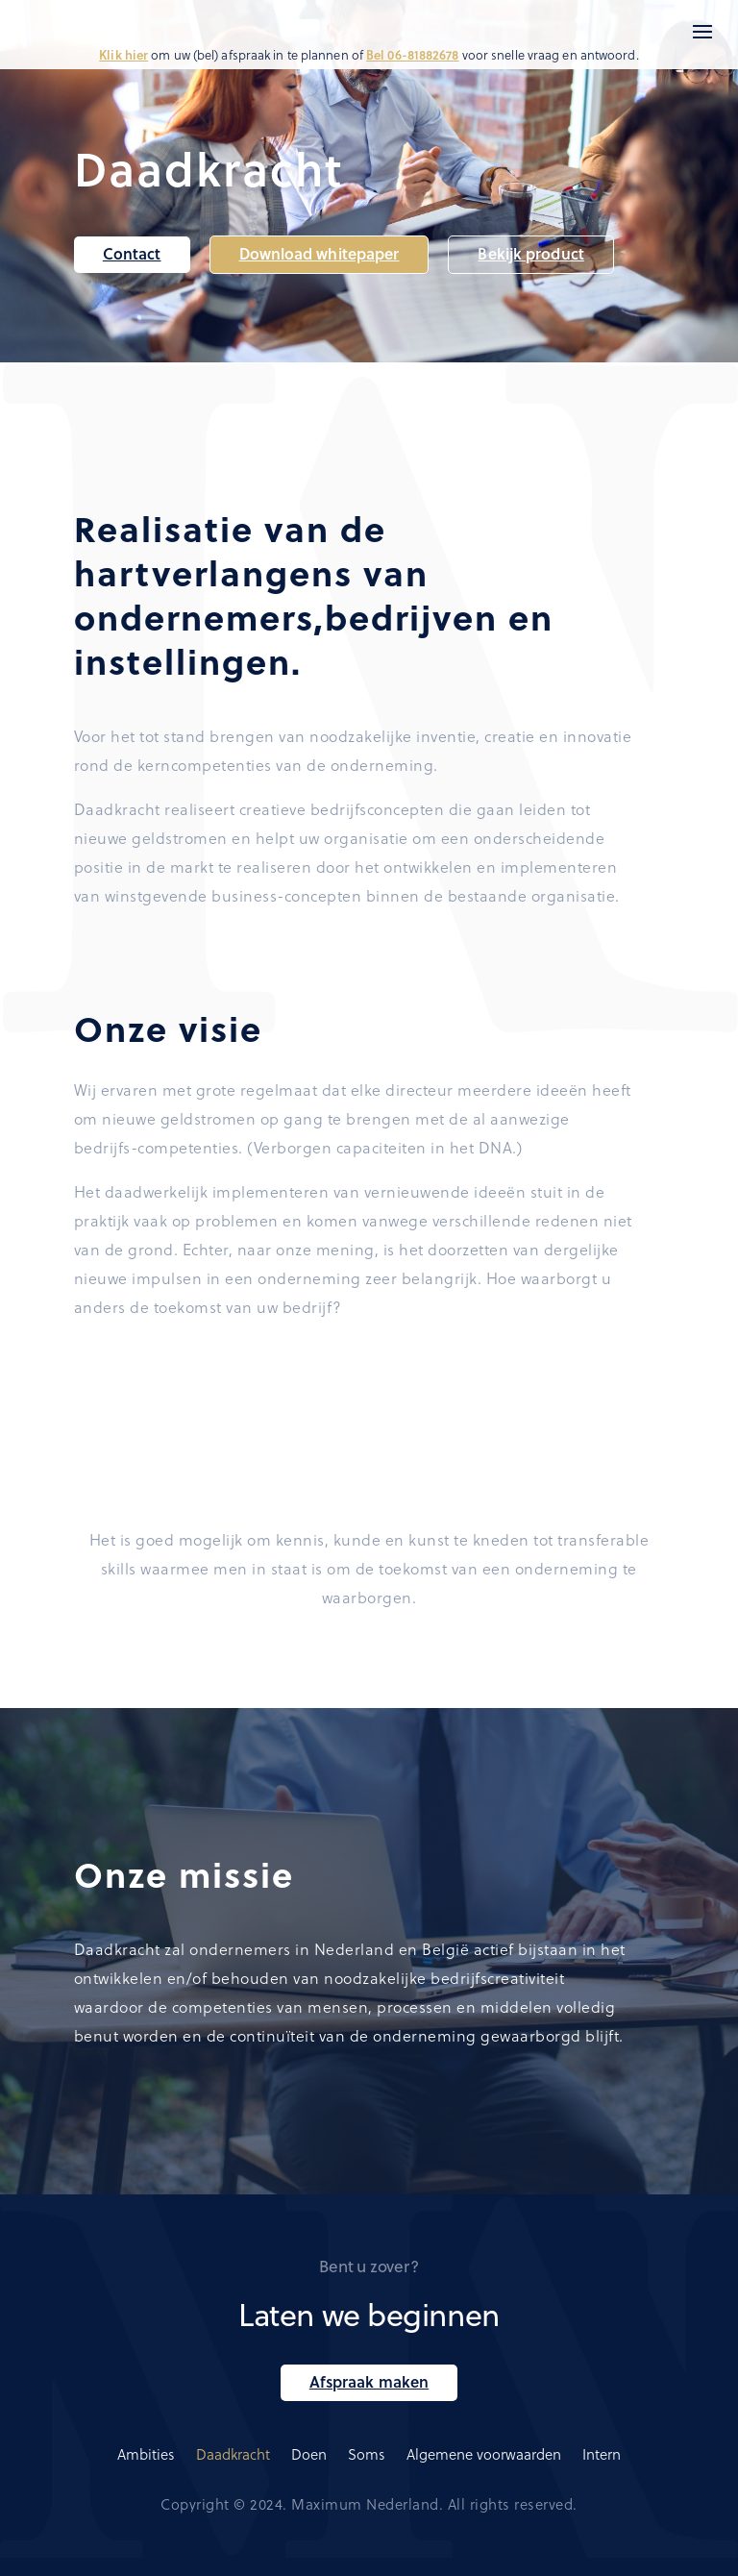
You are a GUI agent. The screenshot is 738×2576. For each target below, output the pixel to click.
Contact (132, 253)
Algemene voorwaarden (483, 2454)
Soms (366, 2454)
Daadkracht (233, 2454)
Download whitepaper (319, 253)
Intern (601, 2454)
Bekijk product (530, 253)
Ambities (146, 2454)
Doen (309, 2454)
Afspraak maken (369, 2381)
